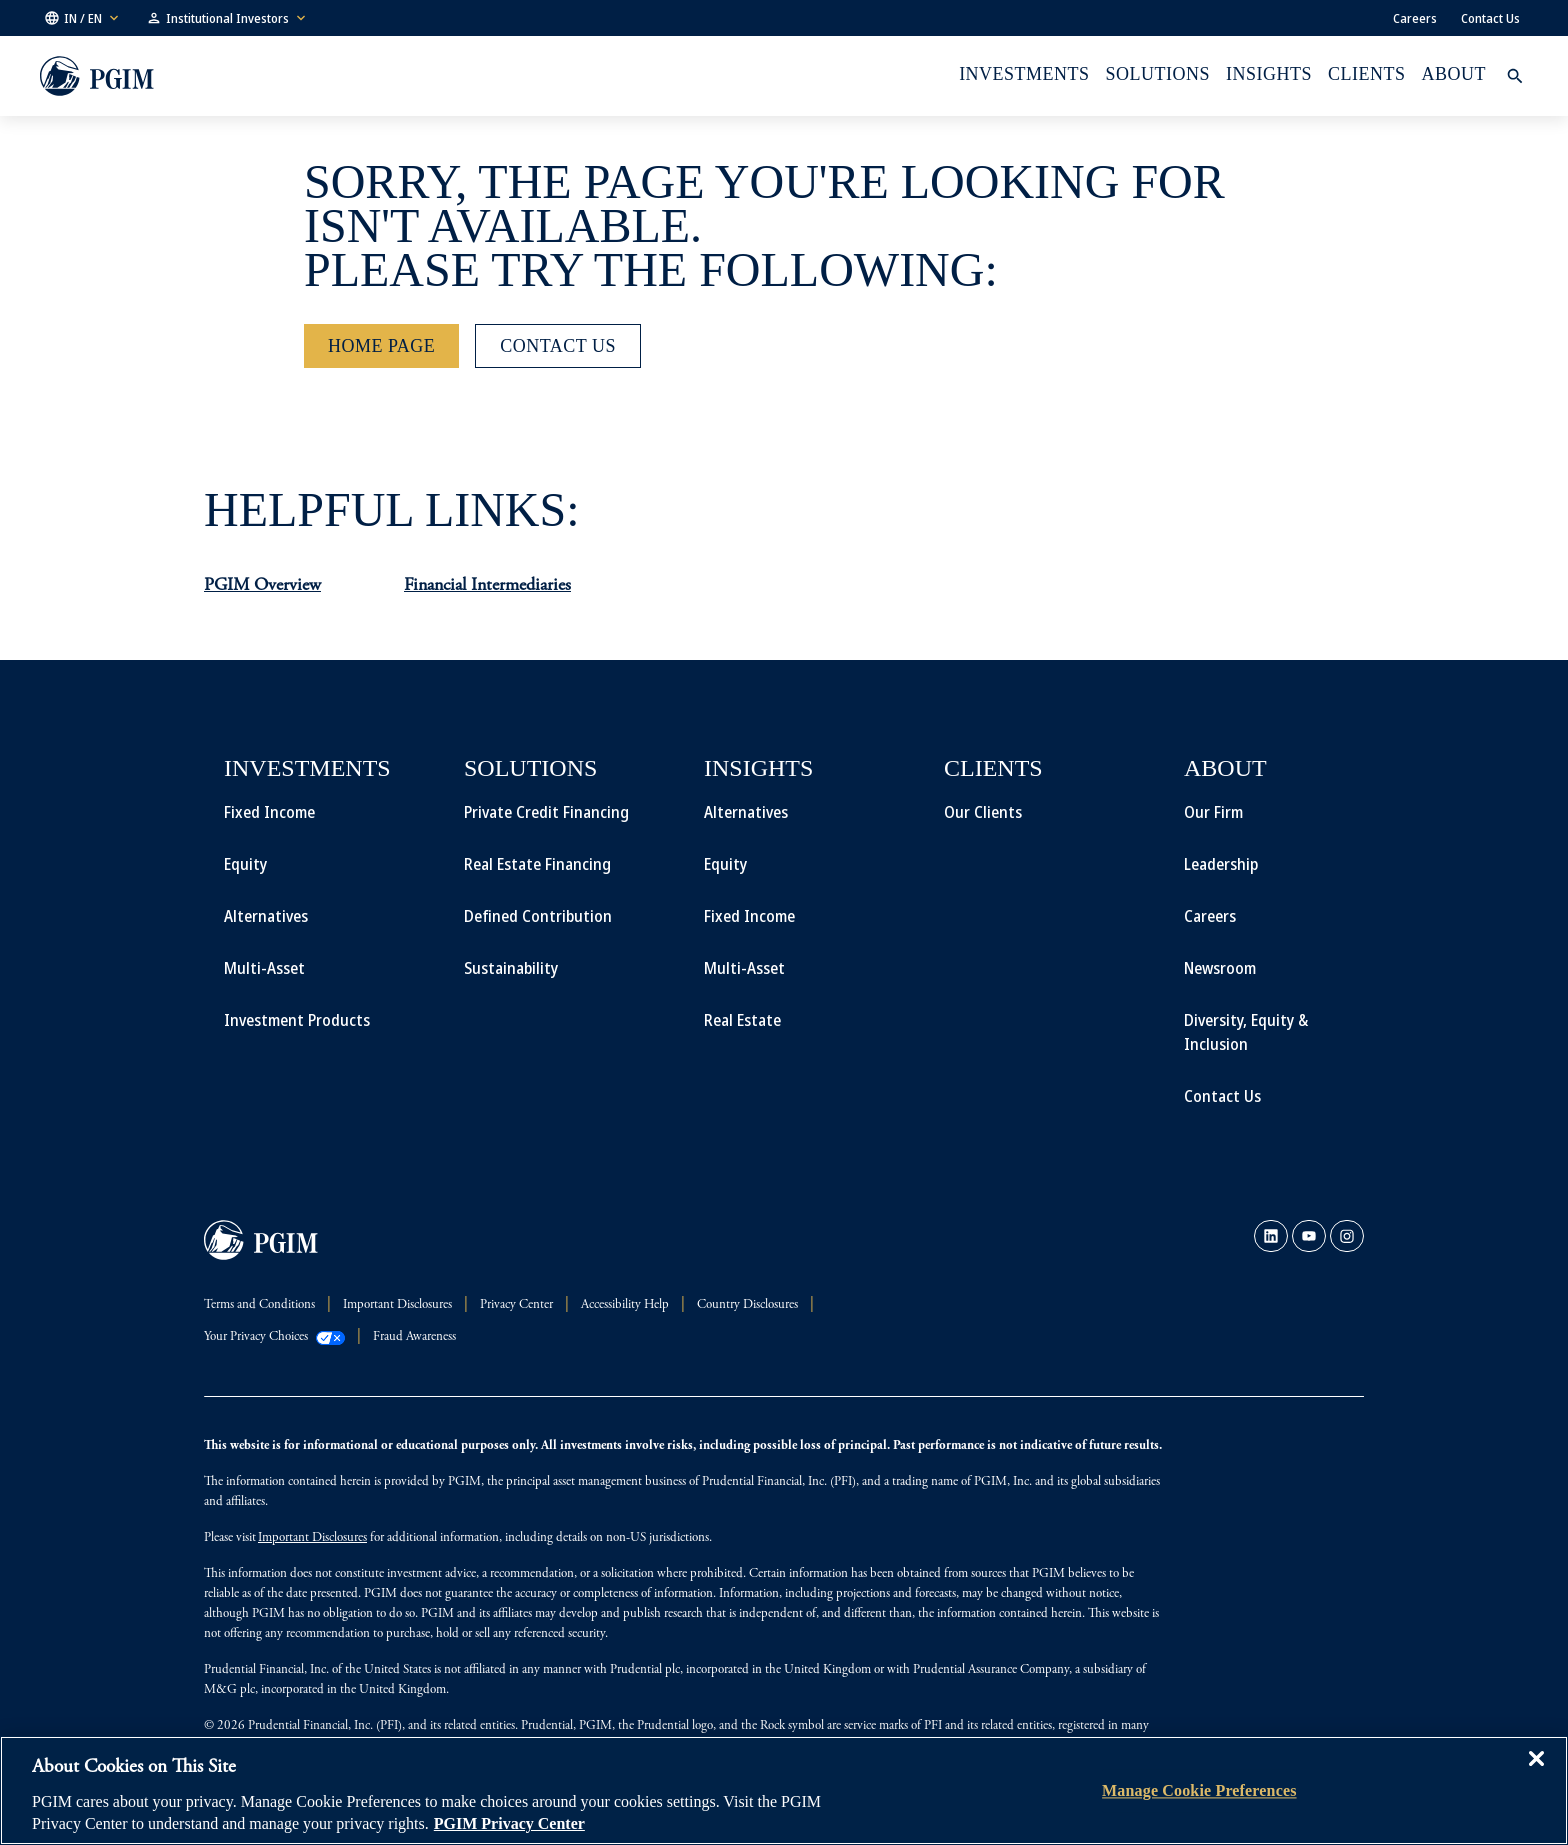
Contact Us (1490, 18)
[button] (83, 18)
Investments (1024, 74)
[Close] (1536, 1773)
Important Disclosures (312, 1538)
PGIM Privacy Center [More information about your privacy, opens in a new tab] (509, 1823)
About (1454, 74)
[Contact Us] (558, 346)
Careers (1415, 18)
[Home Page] (381, 346)
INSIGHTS (1269, 74)
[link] (1271, 1236)
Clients (1366, 74)
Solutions (1158, 74)
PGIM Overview (262, 586)
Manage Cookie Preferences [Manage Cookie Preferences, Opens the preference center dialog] (1199, 1790)
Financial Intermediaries (487, 586)
